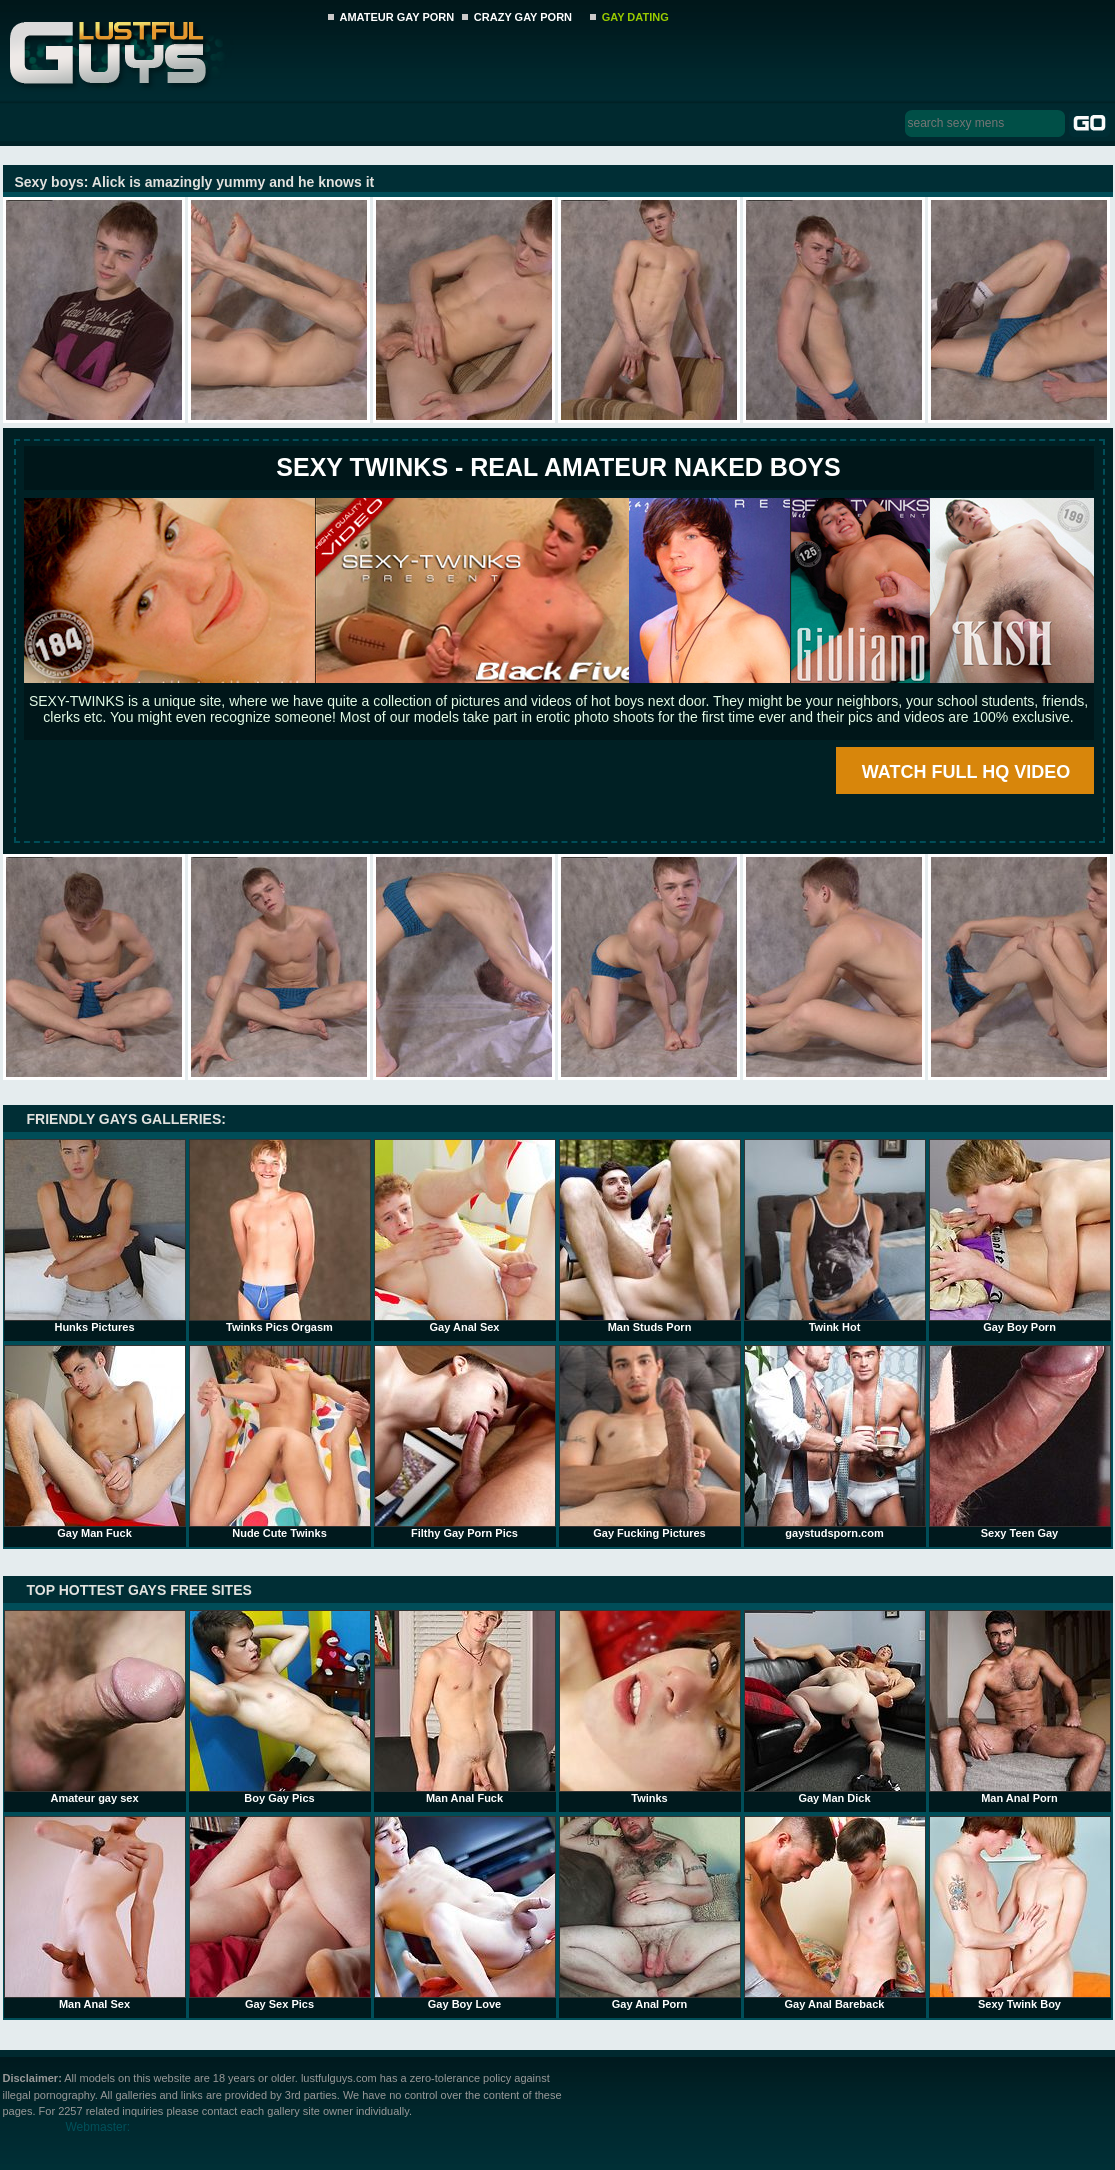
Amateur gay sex (95, 1707)
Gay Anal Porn (650, 1913)
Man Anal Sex (95, 1913)
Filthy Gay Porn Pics (465, 1442)
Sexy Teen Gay (1020, 1442)
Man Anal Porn (1020, 1707)
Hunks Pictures (95, 1236)
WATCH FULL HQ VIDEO (966, 772)
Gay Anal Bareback (835, 1913)
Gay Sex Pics (280, 1913)
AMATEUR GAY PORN (397, 17)
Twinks (650, 1707)
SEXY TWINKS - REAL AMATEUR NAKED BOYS (558, 467)
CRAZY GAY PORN (523, 17)
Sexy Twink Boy (1020, 1913)
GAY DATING (635, 17)
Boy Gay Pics (280, 1707)
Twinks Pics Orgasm (280, 1236)
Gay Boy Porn (1020, 1236)
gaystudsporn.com (835, 1442)
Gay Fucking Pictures (650, 1442)
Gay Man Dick (835, 1707)
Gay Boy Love (465, 1913)
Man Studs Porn (650, 1236)
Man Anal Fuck (465, 1707)
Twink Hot (835, 1236)
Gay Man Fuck (95, 1442)
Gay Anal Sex (465, 1236)
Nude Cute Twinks (280, 1442)
